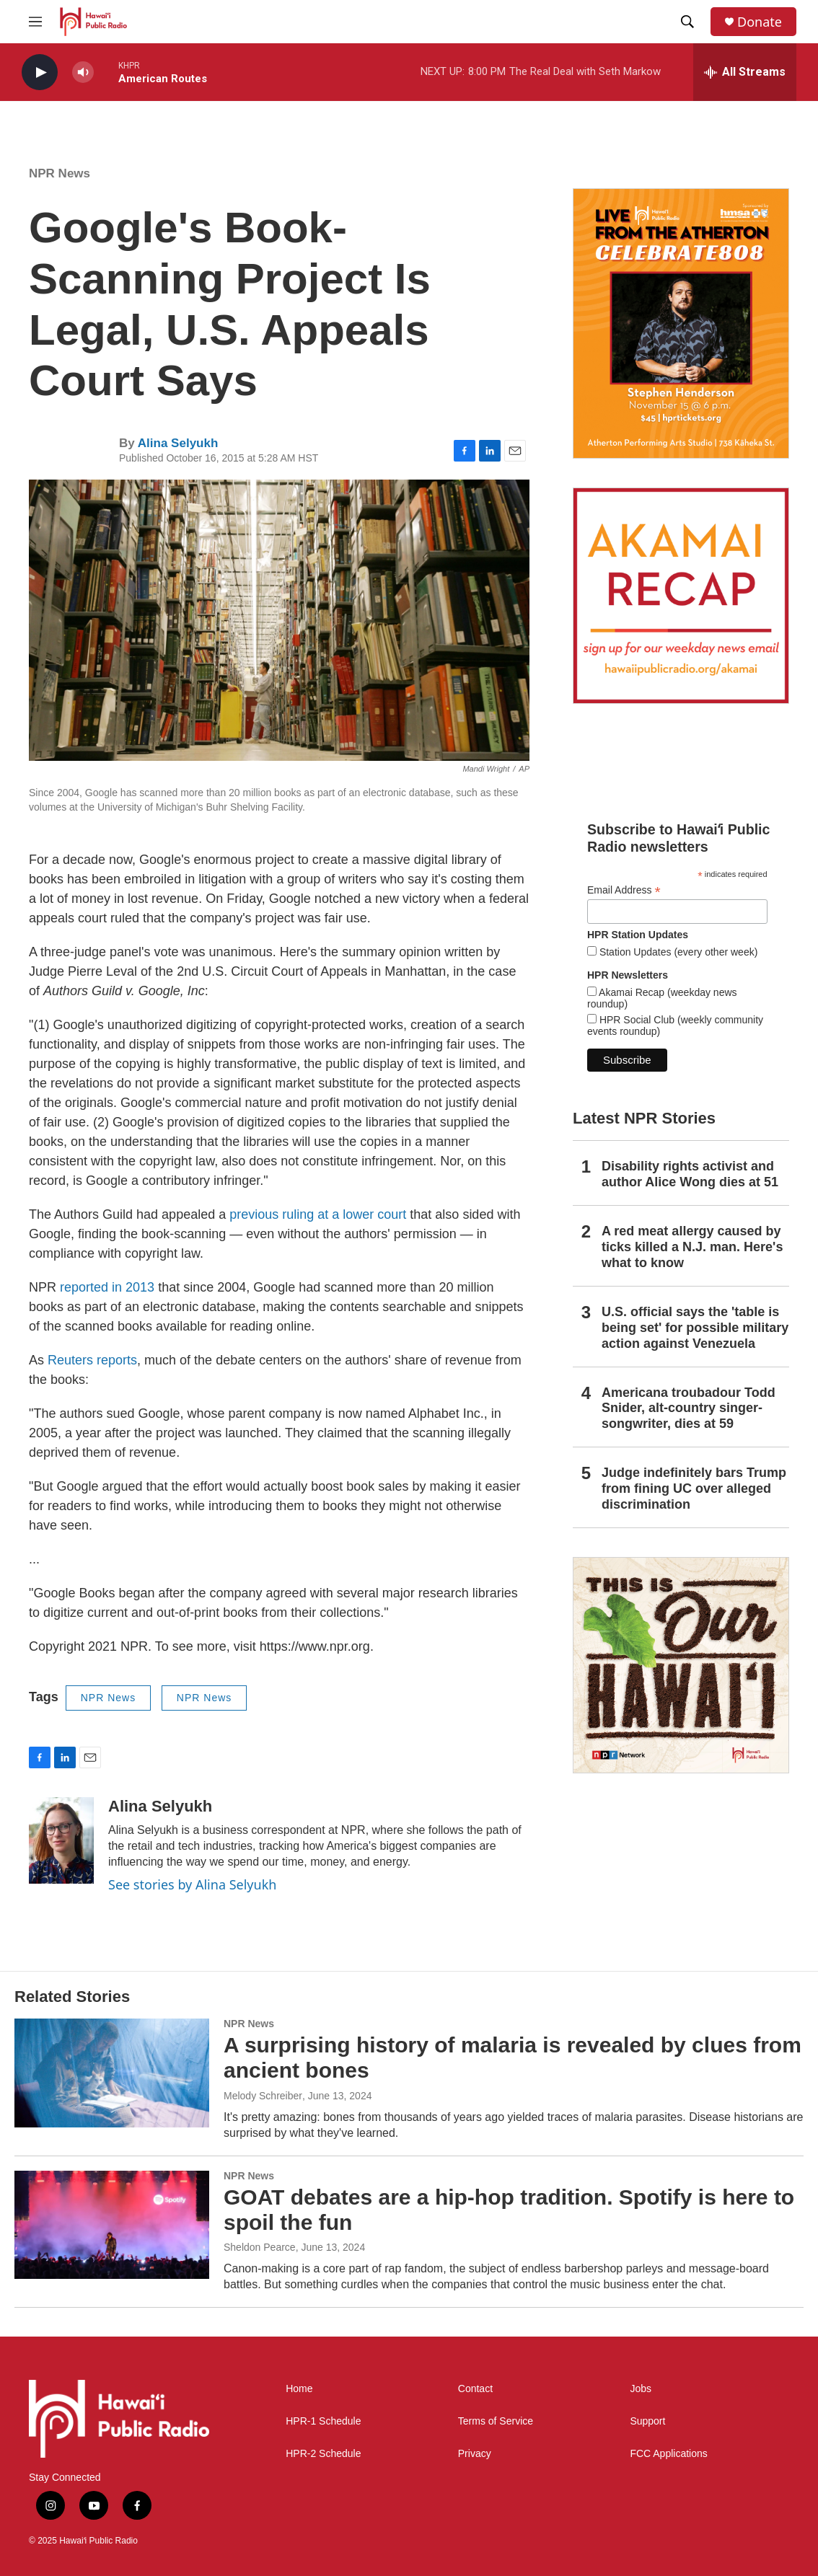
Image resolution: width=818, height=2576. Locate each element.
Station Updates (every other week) (677, 952)
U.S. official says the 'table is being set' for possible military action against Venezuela (695, 1328)
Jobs (640, 2388)
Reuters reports (92, 1360)
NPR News (59, 173)
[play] (39, 72)
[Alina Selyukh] (61, 1840)
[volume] (83, 72)
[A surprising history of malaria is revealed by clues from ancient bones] (111, 2073)
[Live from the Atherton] (680, 323)
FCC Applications (668, 2453)
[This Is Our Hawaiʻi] (680, 1665)
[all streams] (744, 72)
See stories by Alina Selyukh (192, 1884)
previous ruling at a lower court (317, 1214)
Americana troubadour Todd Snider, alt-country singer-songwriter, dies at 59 (688, 1408)
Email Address (624, 890)
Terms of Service (495, 2421)
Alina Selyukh (178, 443)
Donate (759, 22)
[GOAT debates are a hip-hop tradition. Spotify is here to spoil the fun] (111, 2225)
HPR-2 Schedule (323, 2453)
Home (299, 2388)
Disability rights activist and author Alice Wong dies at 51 (690, 1174)
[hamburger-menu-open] (35, 21)
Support (647, 2421)
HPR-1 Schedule (323, 2421)
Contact (475, 2388)
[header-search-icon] (687, 21)
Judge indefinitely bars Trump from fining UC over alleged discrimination (694, 1488)
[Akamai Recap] (680, 595)
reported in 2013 (107, 1287)
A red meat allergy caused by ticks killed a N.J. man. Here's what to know (692, 1247)
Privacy (474, 2453)
